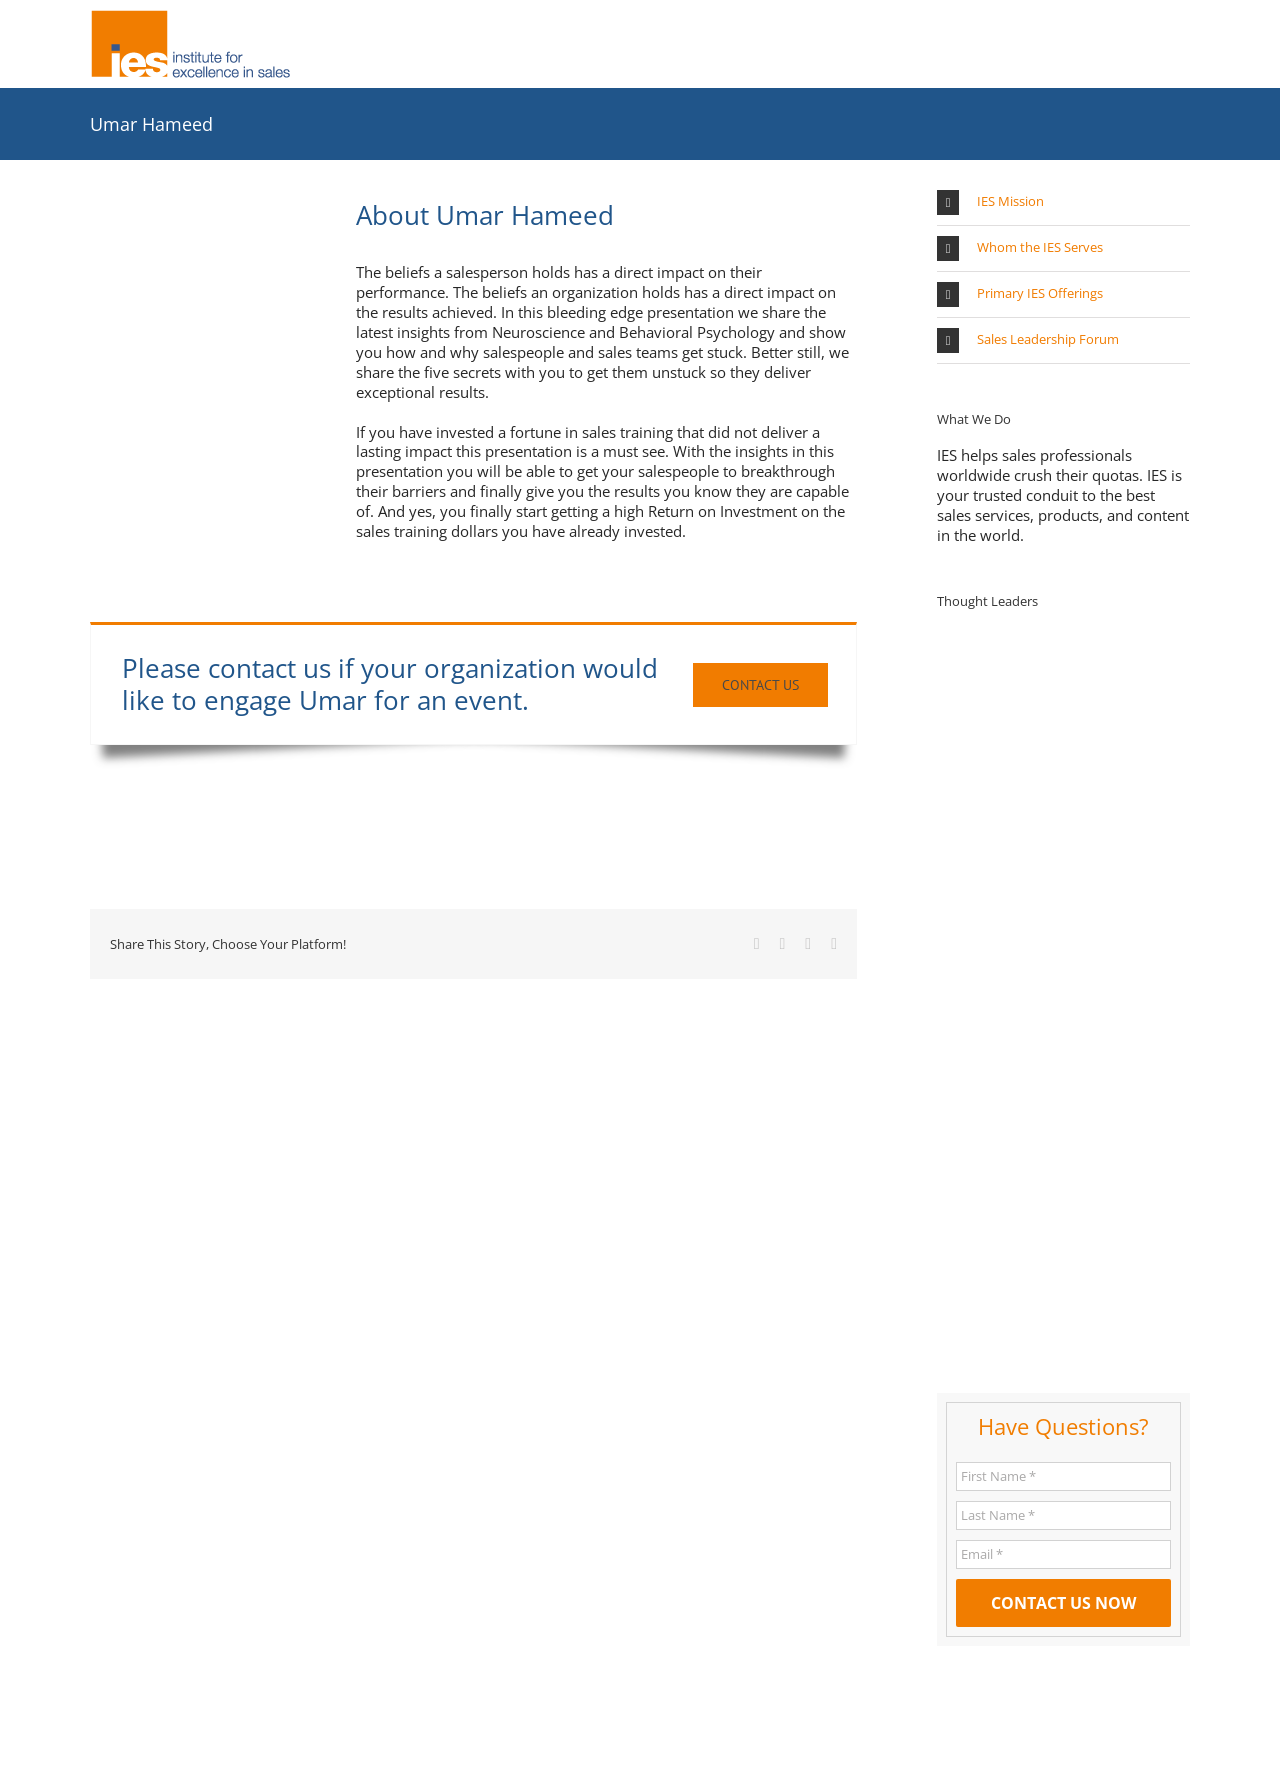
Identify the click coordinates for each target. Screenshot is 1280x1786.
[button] (1063, 202)
